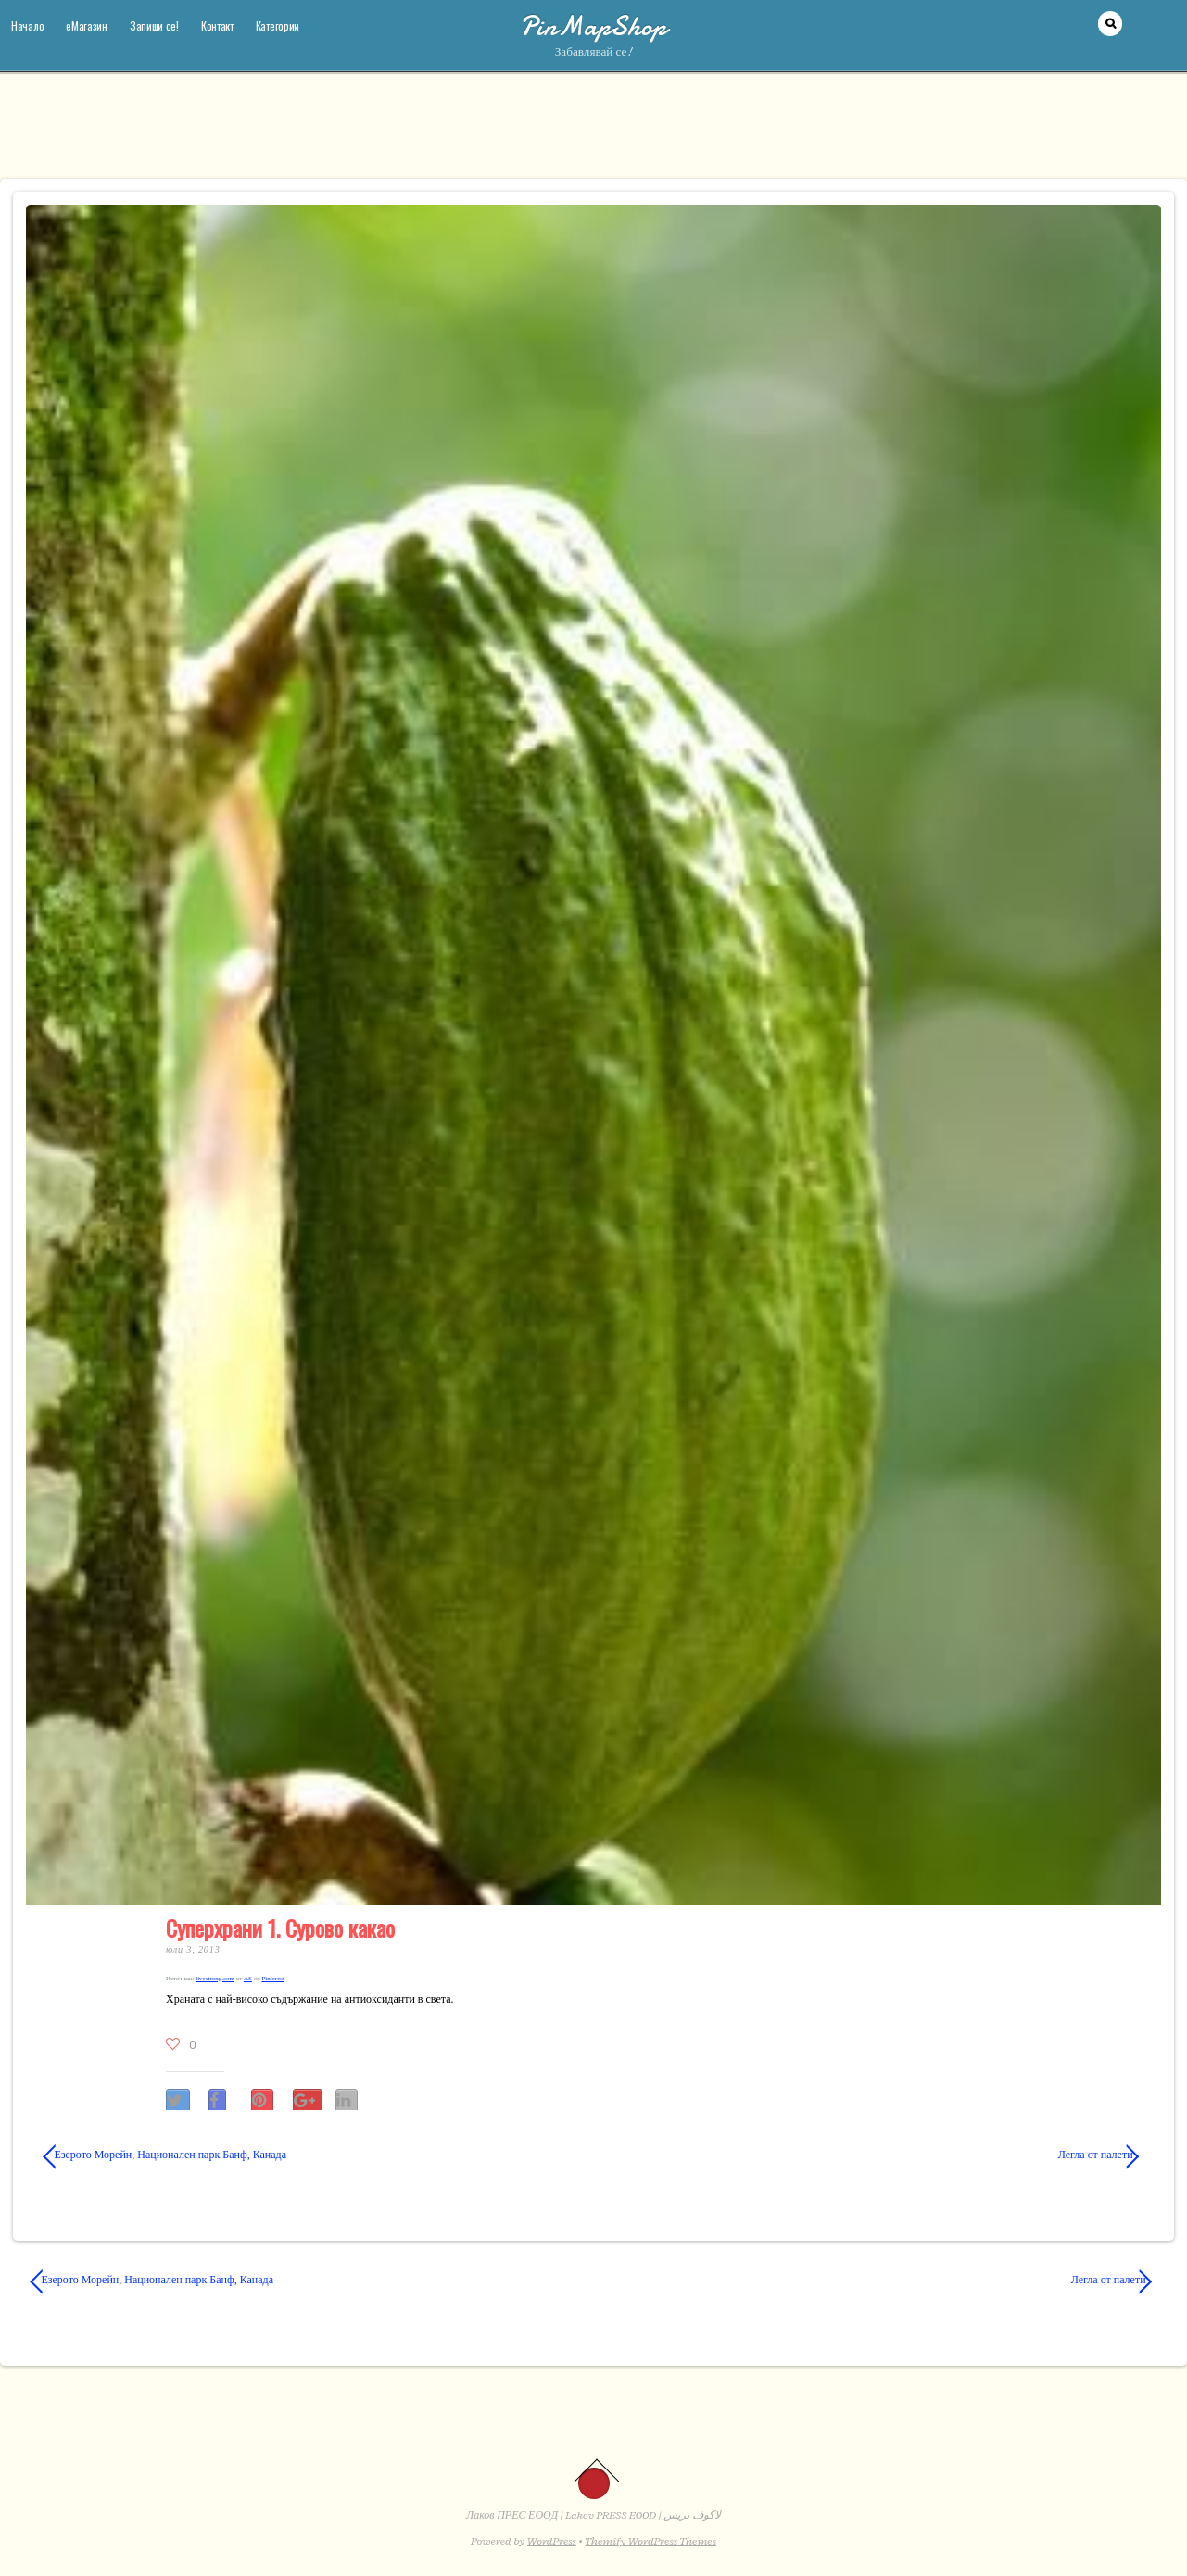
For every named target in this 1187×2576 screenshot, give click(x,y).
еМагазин (86, 25)
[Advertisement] (594, 134)
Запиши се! (154, 25)
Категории (277, 25)
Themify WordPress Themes (651, 2540)
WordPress (551, 2540)
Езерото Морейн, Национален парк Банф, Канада (165, 2154)
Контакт (217, 25)
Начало (27, 25)
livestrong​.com (215, 1978)
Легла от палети (879, 2154)
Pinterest (272, 1978)
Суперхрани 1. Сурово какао (280, 1927)
